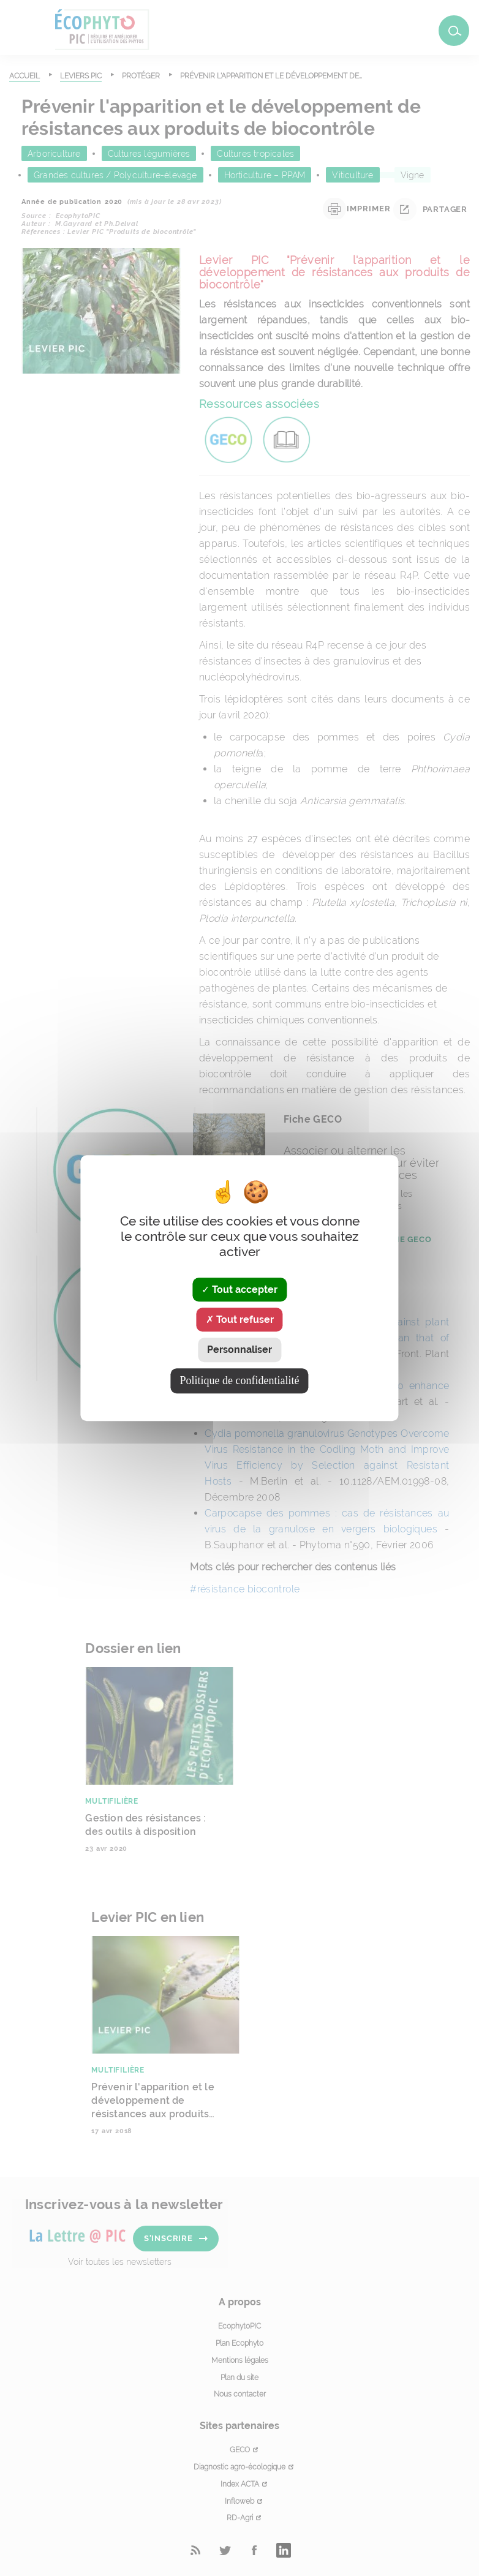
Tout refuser (240, 1319)
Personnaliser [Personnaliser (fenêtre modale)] (239, 1350)
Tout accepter (239, 1289)
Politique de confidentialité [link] (240, 1380)
